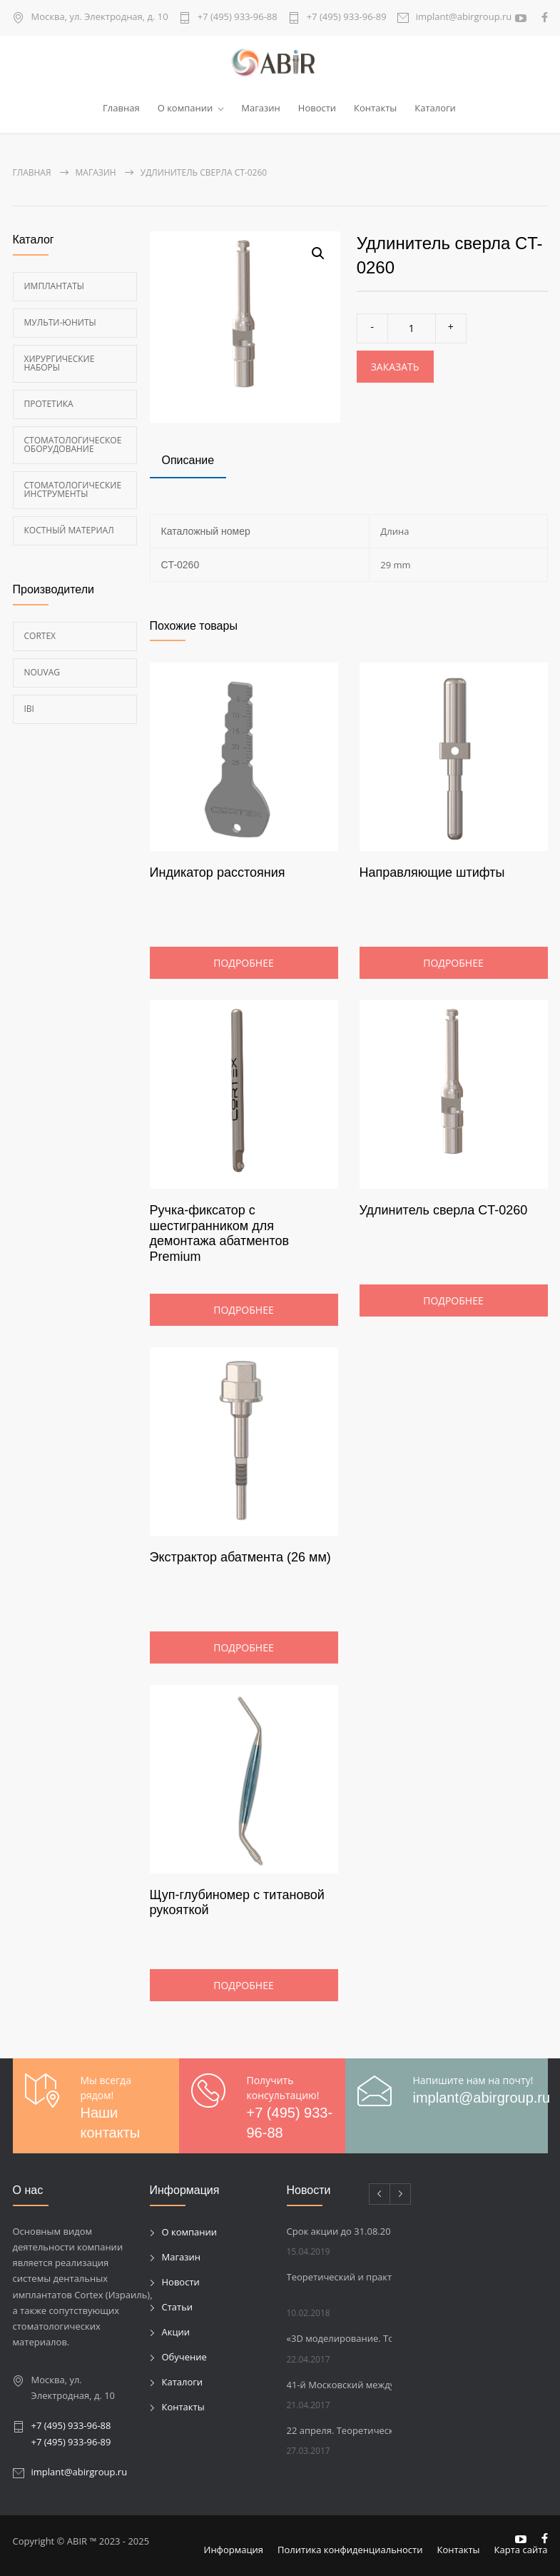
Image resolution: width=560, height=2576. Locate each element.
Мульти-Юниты (60, 322)
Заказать (395, 366)
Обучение (184, 2356)
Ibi (29, 709)
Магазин (260, 107)
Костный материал (69, 530)
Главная (121, 107)
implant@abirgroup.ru (464, 17)
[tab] (188, 462)
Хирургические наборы (59, 363)
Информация (234, 2549)
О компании (185, 107)
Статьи (177, 2306)
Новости (317, 107)
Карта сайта (521, 2549)
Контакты (375, 107)
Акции (176, 2331)
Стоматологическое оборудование (73, 444)
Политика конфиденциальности (350, 2549)
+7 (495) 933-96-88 (238, 17)
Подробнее (243, 963)
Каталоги (435, 107)
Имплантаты (54, 286)
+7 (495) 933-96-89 (347, 17)
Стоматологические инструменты (73, 489)
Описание (188, 460)
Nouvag (42, 672)
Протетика (48, 404)
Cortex (40, 636)
